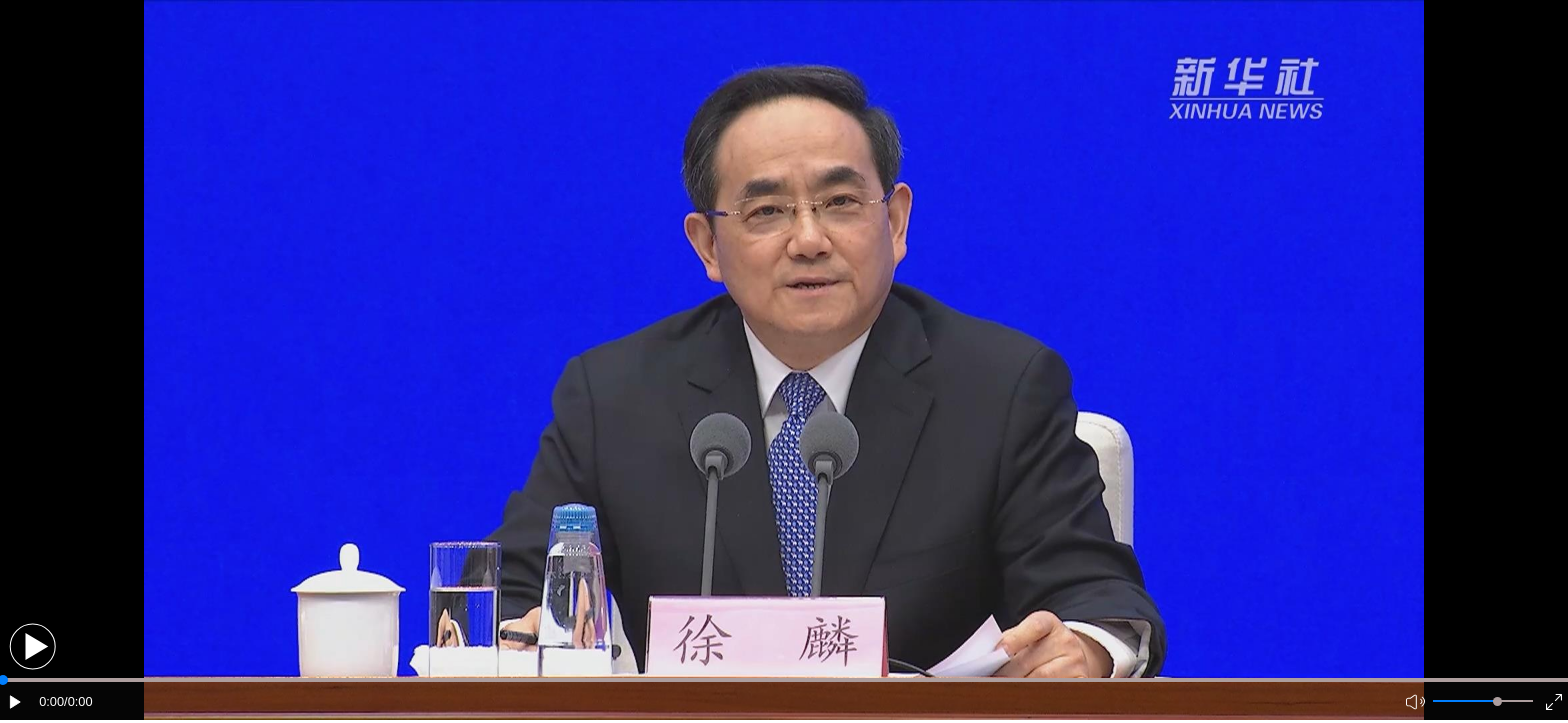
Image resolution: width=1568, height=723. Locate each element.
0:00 (51, 701)
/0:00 (78, 701)
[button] (32, 646)
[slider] (1497, 701)
